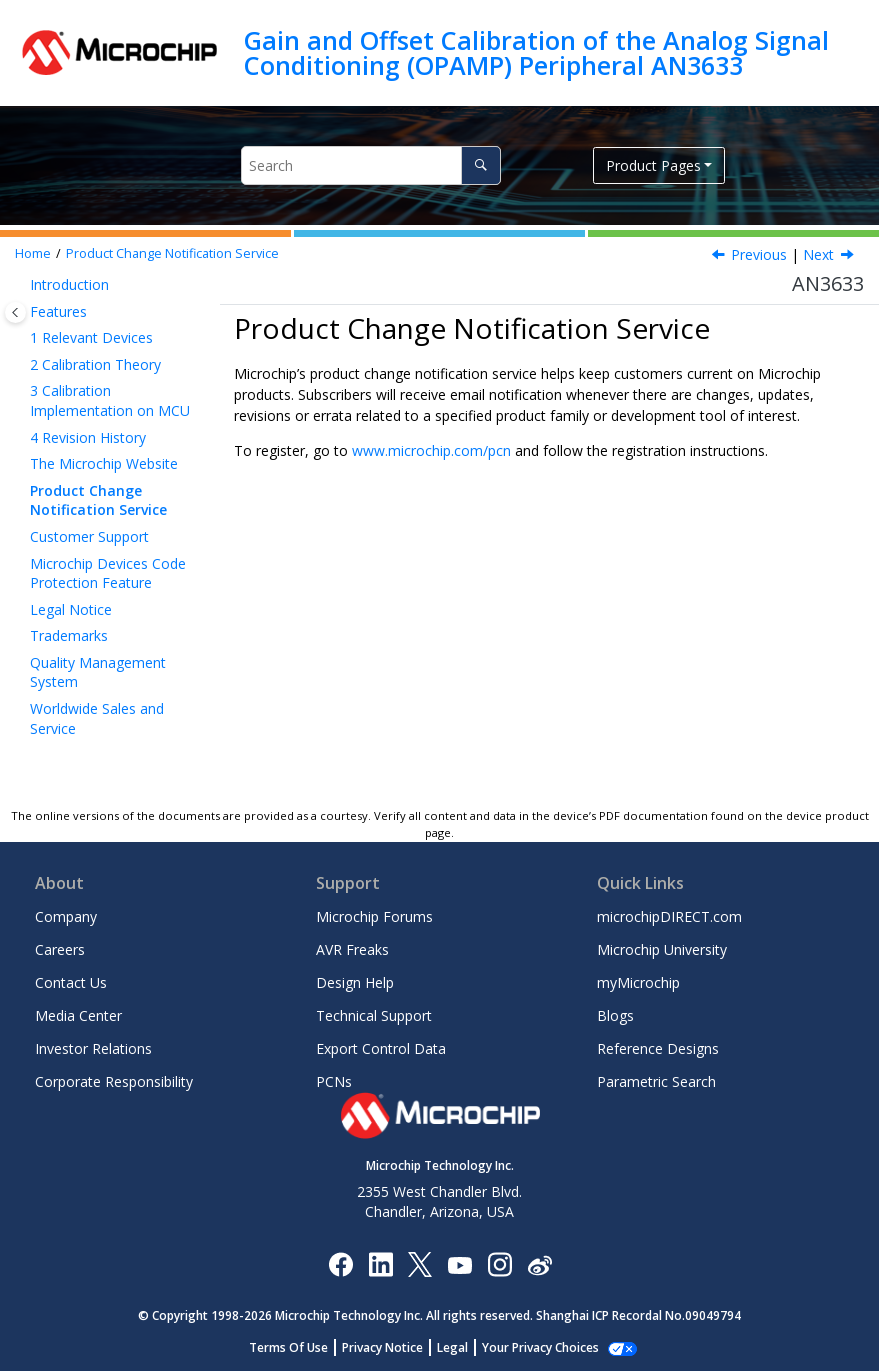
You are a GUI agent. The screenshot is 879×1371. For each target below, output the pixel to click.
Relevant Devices (91, 337)
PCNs (334, 1081)
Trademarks (69, 635)
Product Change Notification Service (172, 253)
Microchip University (662, 949)
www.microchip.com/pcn (431, 450)
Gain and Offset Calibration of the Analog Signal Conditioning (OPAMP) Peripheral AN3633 (536, 52)
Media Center (78, 1015)
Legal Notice (71, 609)
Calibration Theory (95, 364)
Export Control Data (381, 1048)
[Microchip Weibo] (539, 1263)
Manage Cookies (540, 1347)
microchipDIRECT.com (669, 916)
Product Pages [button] (653, 165)
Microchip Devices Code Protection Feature (108, 573)
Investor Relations (93, 1048)
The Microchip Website (104, 463)
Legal (463, 1347)
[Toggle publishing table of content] (15, 312)
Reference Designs (658, 1048)
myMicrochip (638, 982)
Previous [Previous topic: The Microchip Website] (759, 254)
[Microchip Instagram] (499, 1263)
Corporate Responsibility (114, 1081)
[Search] (480, 165)
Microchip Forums (374, 916)
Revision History (88, 437)
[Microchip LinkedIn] (380, 1263)
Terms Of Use (299, 1347)
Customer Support (89, 536)
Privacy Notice (393, 1347)
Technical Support (374, 1015)
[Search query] (371, 165)
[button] (22, 285)
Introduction (69, 284)
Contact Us (71, 982)
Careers (60, 949)
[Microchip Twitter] (420, 1263)
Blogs (615, 1015)
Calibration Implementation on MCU (110, 400)
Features (58, 311)
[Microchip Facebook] (340, 1263)
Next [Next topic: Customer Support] (818, 254)
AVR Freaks (352, 949)
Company (66, 916)
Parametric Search (656, 1081)
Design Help (355, 982)
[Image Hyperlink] (459, 1263)
